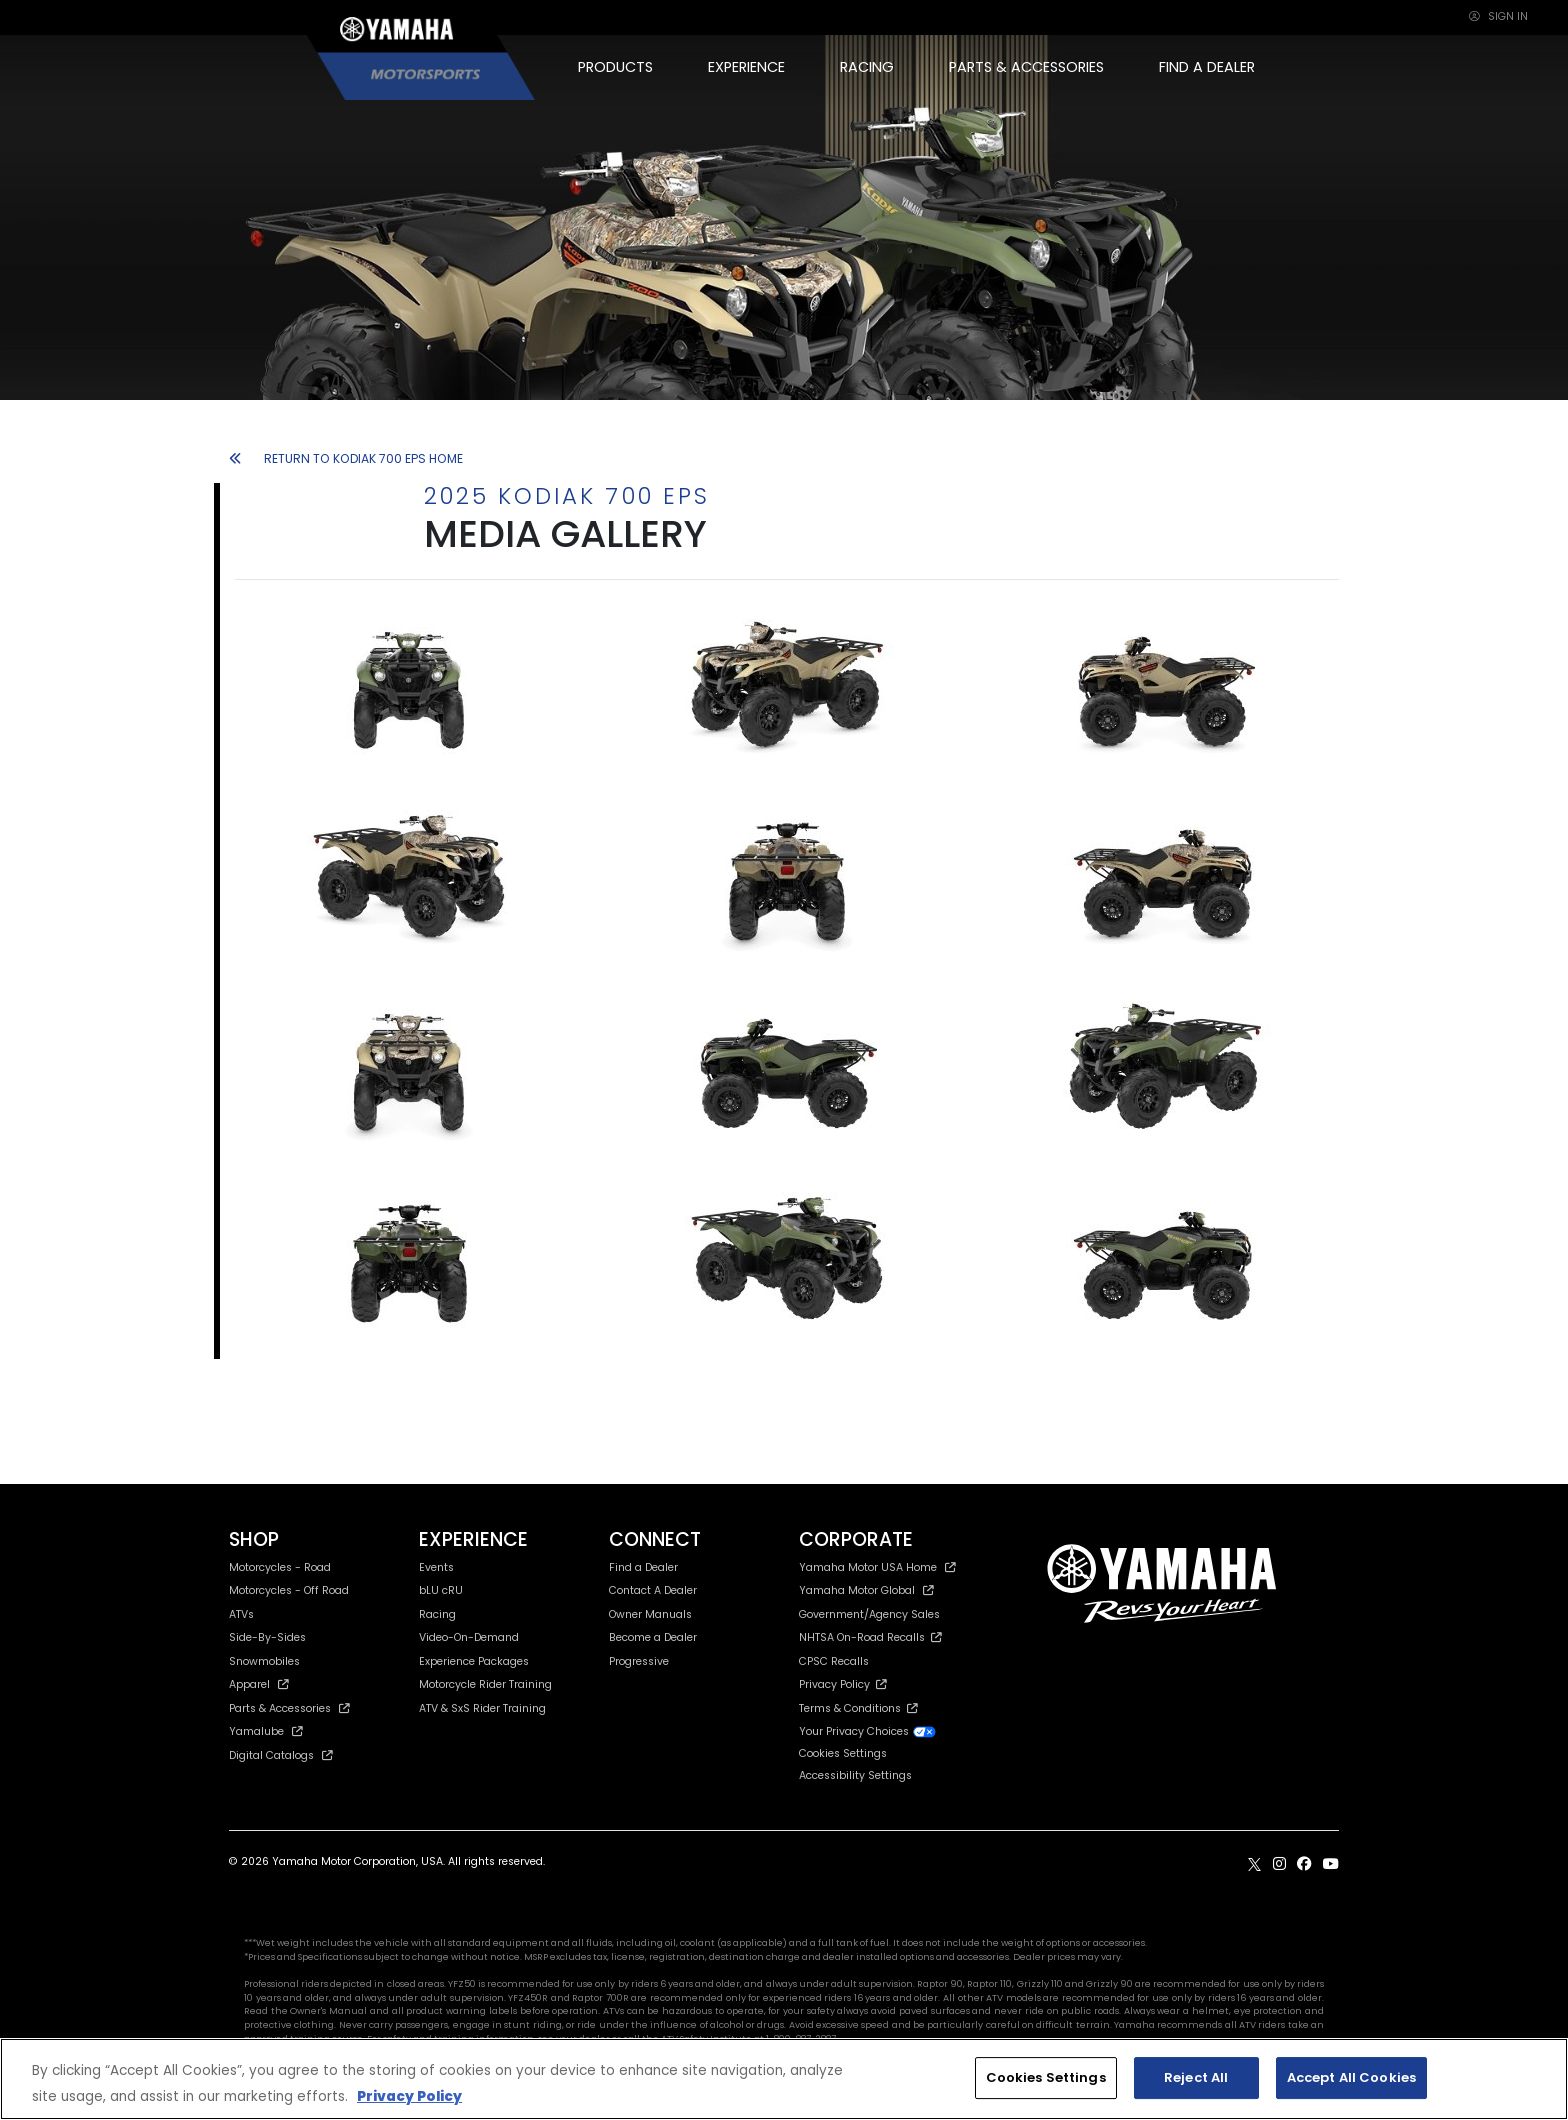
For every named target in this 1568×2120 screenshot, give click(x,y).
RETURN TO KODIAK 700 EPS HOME (346, 458)
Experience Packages (474, 1661)
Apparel (259, 1684)
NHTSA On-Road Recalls (870, 1637)
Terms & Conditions (858, 1708)
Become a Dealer (653, 1637)
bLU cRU (441, 1590)
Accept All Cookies (1351, 2077)
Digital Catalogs (281, 1755)
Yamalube (266, 1731)
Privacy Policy (843, 1684)
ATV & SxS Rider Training (482, 1708)
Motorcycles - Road (280, 1567)
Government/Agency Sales (869, 1614)
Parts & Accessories (289, 1708)
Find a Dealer (643, 1567)
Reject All (1196, 2077)
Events (436, 1567)
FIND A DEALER (1207, 67)
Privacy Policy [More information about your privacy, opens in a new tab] (409, 2096)
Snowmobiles (264, 1661)
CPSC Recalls (834, 1661)
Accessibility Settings (855, 1775)
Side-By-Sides (267, 1637)
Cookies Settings (843, 1754)
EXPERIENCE (746, 67)
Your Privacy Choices (868, 1731)
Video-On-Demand (469, 1637)
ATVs (241, 1614)
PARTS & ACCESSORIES (1026, 67)
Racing (437, 1614)
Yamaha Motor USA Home (877, 1567)
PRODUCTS (615, 67)
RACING (867, 67)
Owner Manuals (650, 1614)
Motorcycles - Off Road (289, 1590)
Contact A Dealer (653, 1590)
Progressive (639, 1661)
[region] (784, 2079)
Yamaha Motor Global (866, 1590)
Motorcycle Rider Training (485, 1684)
